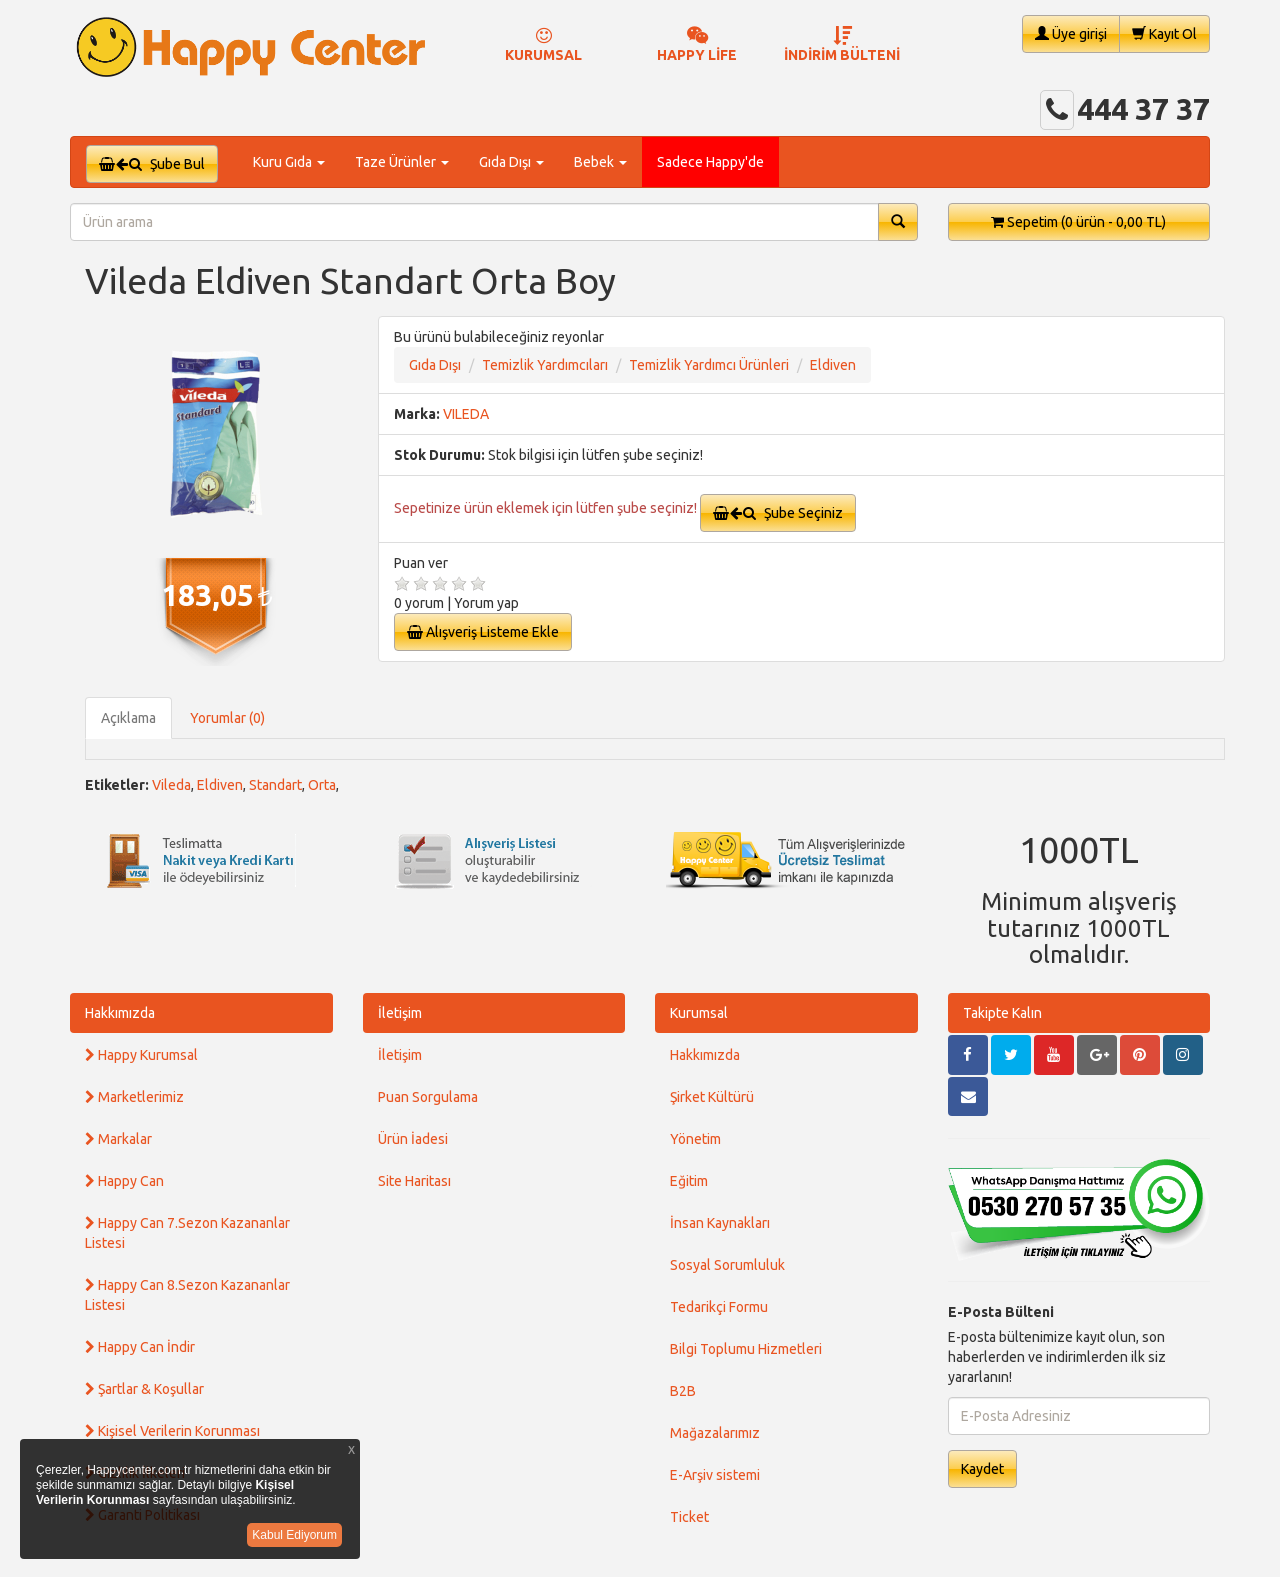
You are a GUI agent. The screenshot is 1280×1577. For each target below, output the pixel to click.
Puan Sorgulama (428, 1097)
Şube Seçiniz (778, 513)
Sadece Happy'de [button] (710, 162)
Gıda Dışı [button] (511, 162)
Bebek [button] (600, 162)
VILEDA (466, 414)
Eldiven (833, 365)
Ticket (689, 1517)
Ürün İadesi (413, 1139)
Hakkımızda (120, 1013)
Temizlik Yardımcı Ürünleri (709, 365)
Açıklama (128, 718)
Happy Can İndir (140, 1347)
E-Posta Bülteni (1001, 1312)
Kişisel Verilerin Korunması (172, 1431)
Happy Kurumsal (141, 1055)
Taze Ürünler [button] (402, 162)
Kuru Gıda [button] (289, 162)
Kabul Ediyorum (294, 1535)
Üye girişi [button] (1071, 33)
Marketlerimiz (134, 1097)
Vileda (171, 785)
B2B (683, 1391)
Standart (275, 785)
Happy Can (124, 1181)
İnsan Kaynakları (720, 1223)
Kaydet (982, 1469)
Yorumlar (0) (227, 718)
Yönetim (695, 1139)
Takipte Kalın (1002, 1013)
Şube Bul (152, 164)
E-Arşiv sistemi (715, 1475)
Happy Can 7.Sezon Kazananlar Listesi (187, 1233)
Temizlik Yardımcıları (545, 365)
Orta (322, 785)
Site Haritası (414, 1181)
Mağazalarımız (715, 1433)
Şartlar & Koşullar (144, 1389)
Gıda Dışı (435, 365)
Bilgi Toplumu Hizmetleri (746, 1349)
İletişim (400, 1013)
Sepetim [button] (1078, 222)
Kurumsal (699, 1013)
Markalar (118, 1139)
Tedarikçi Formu (719, 1307)
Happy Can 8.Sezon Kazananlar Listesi (187, 1295)
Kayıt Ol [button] (1164, 33)
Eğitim (689, 1181)
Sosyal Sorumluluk (727, 1265)
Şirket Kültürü (712, 1097)
